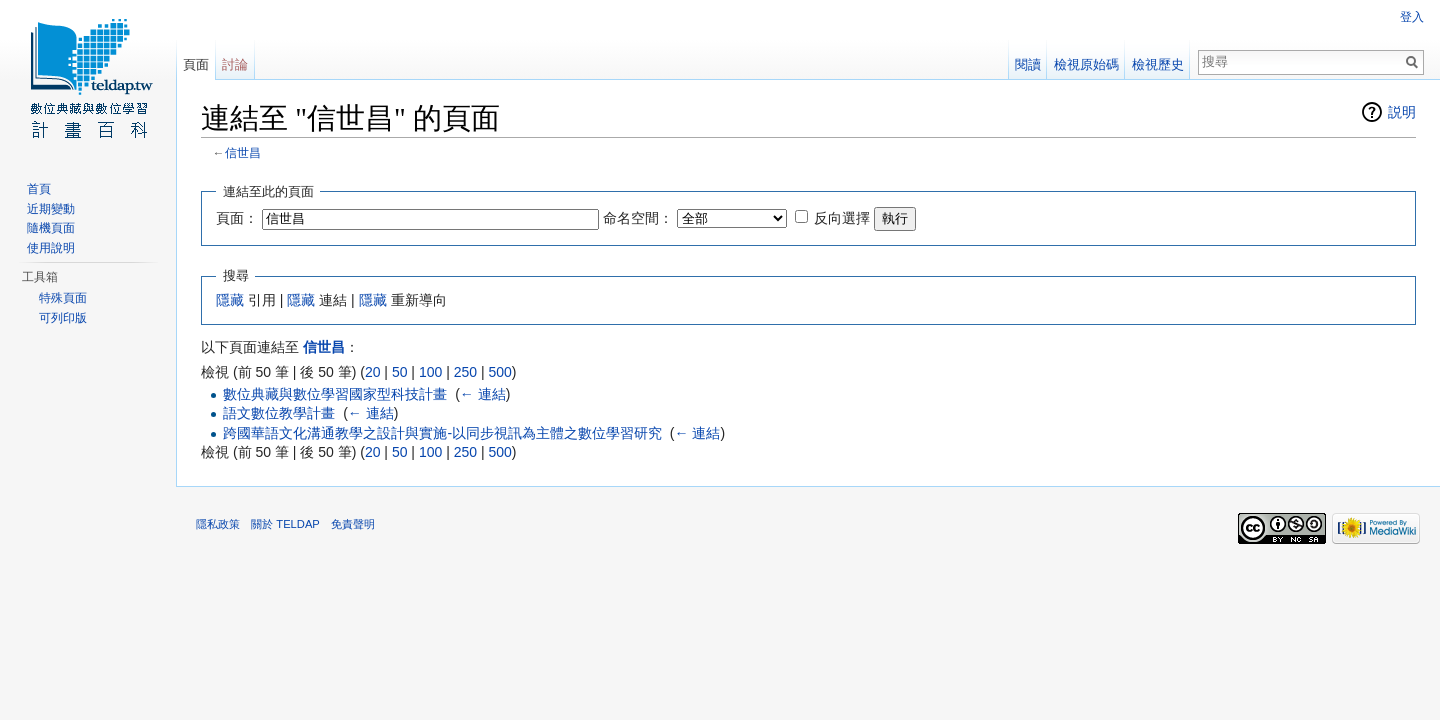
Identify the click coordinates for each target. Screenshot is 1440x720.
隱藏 (230, 300)
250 (465, 372)
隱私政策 (218, 524)
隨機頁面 (51, 228)
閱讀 (1028, 64)
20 (373, 372)
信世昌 (243, 152)
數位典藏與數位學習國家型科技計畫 (335, 394)
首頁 (39, 189)
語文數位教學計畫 (279, 413)
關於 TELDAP (285, 524)
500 (499, 372)
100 (430, 372)
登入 (1412, 17)
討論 (235, 64)
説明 (1402, 112)
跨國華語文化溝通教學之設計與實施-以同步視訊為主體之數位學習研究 (442, 433)
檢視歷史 (1158, 64)
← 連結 (483, 394)
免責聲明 (353, 524)
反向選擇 (842, 218)
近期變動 (51, 209)
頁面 (196, 64)
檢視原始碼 (1086, 64)
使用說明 (51, 248)
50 (400, 372)
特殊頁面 (63, 298)
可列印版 (63, 318)
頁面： (237, 218)
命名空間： (638, 218)
